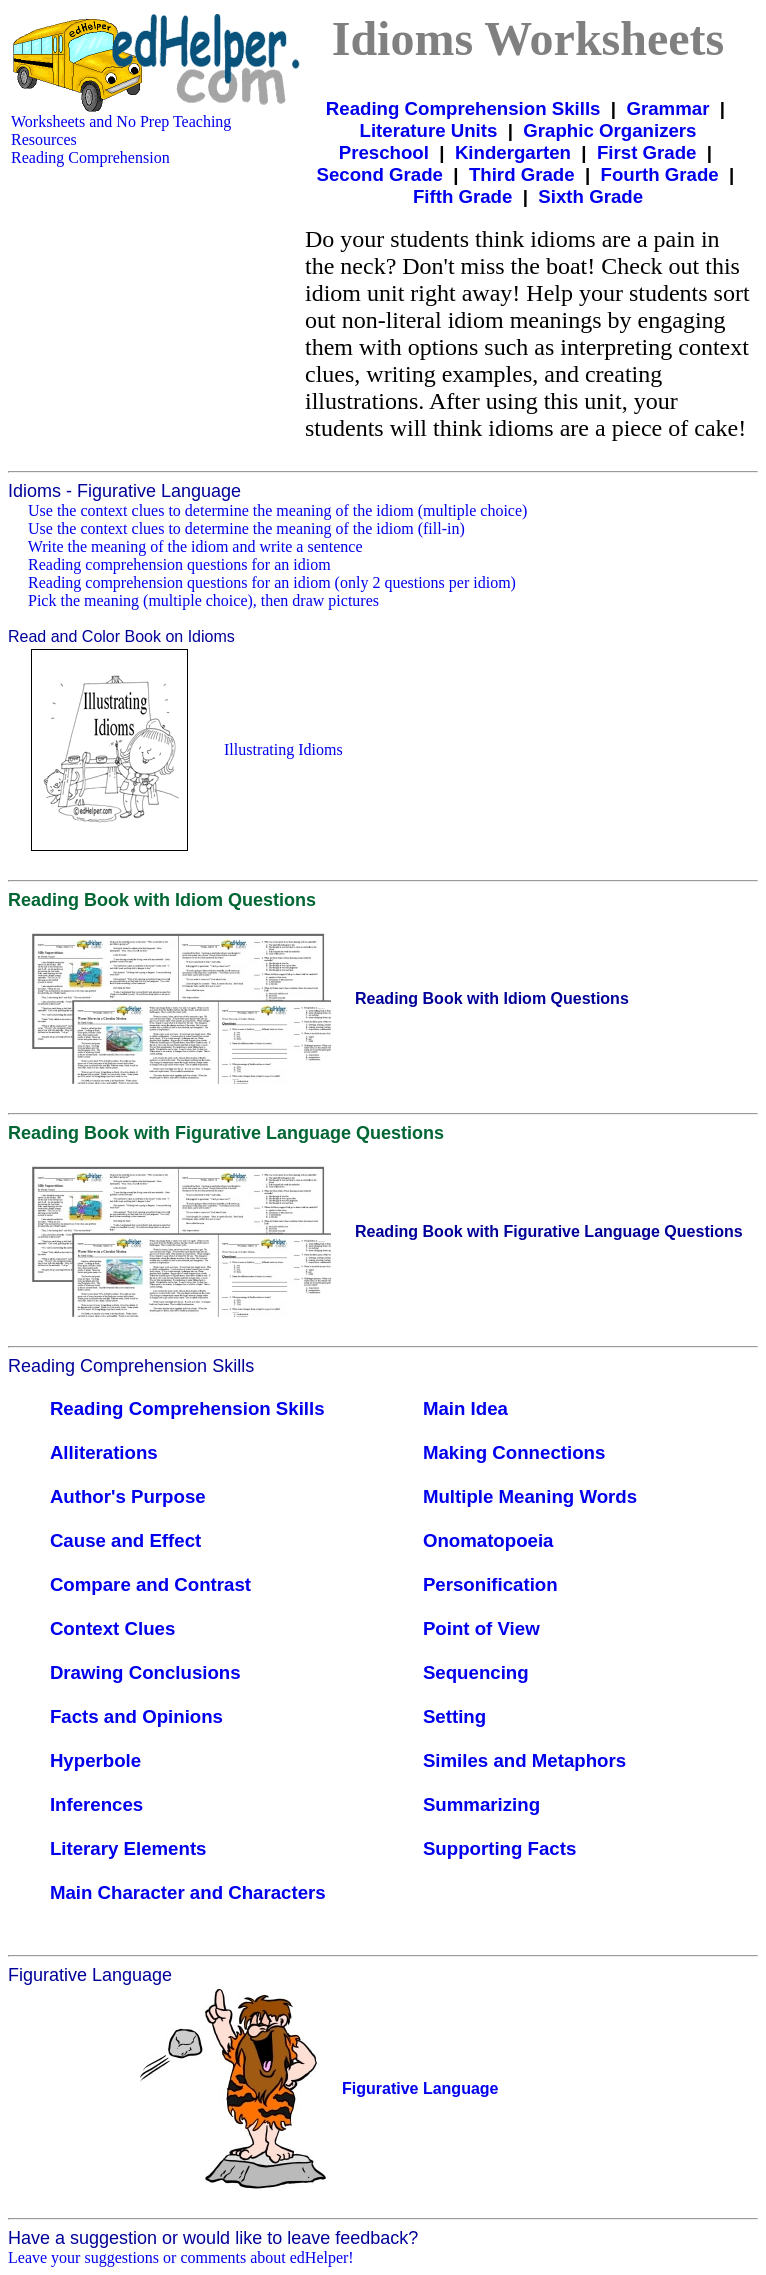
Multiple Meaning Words (530, 1496)
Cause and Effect (125, 1540)
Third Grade (522, 174)
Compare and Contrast (150, 1584)
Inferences (96, 1804)
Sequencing (476, 1672)
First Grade (647, 152)
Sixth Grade (590, 196)
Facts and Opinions (136, 1716)
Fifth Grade (463, 196)
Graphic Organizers (609, 130)
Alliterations (104, 1452)
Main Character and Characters (188, 1892)
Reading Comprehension (90, 157)
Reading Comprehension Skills (463, 108)
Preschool (384, 152)
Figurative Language (420, 2088)
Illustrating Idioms (283, 749)
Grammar (667, 108)
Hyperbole (95, 1760)
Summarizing (481, 1804)
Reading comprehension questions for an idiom (179, 564)
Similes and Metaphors (524, 1760)
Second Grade (379, 174)
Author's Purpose (128, 1496)
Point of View (481, 1628)
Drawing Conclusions (145, 1672)
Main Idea (465, 1408)
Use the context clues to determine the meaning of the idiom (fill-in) (246, 528)
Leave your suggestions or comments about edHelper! (181, 2257)
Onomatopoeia (488, 1540)
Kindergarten (513, 152)
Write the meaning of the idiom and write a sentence (195, 546)
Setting (454, 1716)
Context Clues (112, 1628)
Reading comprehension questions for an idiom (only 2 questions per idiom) (272, 582)
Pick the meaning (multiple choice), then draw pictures (203, 600)
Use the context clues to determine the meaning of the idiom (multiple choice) (277, 510)
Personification (490, 1584)
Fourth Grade (660, 174)
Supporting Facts (499, 1848)
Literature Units (429, 130)
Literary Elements (128, 1848)
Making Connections (514, 1452)
